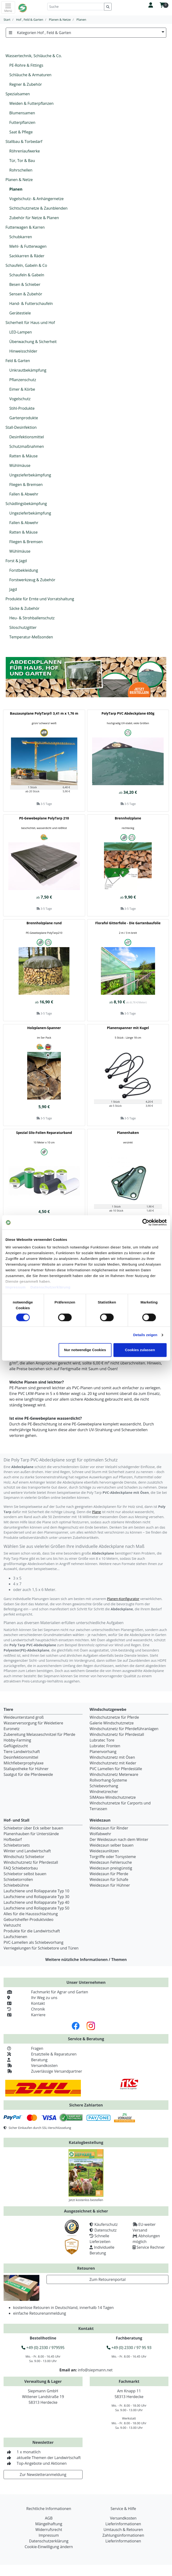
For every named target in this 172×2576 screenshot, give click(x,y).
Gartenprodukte (23, 417)
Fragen (23, 2048)
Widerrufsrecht (48, 2529)
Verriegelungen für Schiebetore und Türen (41, 1948)
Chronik (24, 2009)
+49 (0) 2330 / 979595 (42, 2347)
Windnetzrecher (104, 1791)
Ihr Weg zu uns (30, 1997)
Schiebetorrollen (18, 1879)
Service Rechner (150, 2247)
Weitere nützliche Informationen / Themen (86, 1959)
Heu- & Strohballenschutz (32, 618)
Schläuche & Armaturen (30, 74)
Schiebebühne (16, 1885)
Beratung (25, 2059)
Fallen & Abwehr (23, 494)
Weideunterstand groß (24, 1717)
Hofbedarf (13, 1839)
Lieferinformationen (123, 2523)
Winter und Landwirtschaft (27, 1851)
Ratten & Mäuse (23, 456)
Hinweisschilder (23, 351)
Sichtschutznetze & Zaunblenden (38, 208)
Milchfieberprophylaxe (24, 1763)
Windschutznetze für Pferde (114, 1717)
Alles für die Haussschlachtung (31, 1913)
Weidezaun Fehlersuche (111, 1862)
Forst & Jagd (16, 560)
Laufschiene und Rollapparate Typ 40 (36, 1902)
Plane (96, 1512)
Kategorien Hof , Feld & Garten (86, 32)
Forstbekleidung (23, 570)
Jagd (13, 589)
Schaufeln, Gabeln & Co (26, 265)
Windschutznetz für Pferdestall (117, 1734)
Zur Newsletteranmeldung (43, 2474)
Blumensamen (22, 113)
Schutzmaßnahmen (26, 446)
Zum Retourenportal (107, 2279)
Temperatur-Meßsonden (31, 637)
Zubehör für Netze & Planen (34, 217)
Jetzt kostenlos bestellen (86, 2200)
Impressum (15, 1287)
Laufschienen (15, 1936)
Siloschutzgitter (22, 627)
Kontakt (24, 2003)
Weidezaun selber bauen (112, 1845)
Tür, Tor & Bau (22, 160)
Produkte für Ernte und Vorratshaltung (39, 598)
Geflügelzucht (16, 1745)
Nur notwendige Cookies (85, 1350)
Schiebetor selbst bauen (25, 1873)
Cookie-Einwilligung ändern (49, 2546)
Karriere (24, 2014)
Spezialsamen (17, 93)
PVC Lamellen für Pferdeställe (116, 1768)
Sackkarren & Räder (26, 255)
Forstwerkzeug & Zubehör (32, 579)
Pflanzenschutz (22, 379)
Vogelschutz (20, 398)
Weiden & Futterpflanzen (31, 103)
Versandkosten (31, 2065)
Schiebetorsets (17, 1845)
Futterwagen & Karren (25, 227)
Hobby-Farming (17, 1740)
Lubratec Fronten (105, 1745)
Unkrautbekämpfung (27, 370)
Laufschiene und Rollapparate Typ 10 (36, 1891)
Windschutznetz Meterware (114, 1774)
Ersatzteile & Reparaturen (40, 2054)
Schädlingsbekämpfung (26, 503)
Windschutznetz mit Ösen (112, 1757)
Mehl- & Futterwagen (28, 246)
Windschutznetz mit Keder (113, 1763)
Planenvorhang (103, 1751)
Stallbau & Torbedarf (23, 141)
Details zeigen (145, 1335)
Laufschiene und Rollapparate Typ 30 (36, 1896)
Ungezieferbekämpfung (30, 475)
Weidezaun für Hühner (110, 1885)
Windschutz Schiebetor (24, 1856)
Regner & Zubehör (25, 84)
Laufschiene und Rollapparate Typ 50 (36, 1908)
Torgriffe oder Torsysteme (113, 1856)
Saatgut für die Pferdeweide (28, 1774)
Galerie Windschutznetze (112, 1723)
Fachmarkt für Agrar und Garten (46, 1992)
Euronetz (12, 1728)
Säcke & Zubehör (24, 608)
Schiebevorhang (104, 1785)
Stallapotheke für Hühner (26, 1768)
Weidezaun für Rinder (109, 1828)
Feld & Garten (17, 360)
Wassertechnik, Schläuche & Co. (33, 55)
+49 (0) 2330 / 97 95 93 (129, 2347)
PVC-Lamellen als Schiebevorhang (33, 1942)
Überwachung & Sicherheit (33, 341)
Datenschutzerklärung (51, 1287)
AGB (48, 2518)
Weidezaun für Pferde (109, 1873)
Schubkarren (20, 236)
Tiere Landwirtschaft (22, 1751)
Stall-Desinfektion (21, 427)
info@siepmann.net (95, 2370)
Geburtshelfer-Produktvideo (28, 1919)
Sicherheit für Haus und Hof (30, 322)
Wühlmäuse (20, 465)
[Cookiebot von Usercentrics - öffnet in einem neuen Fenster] (146, 1222)
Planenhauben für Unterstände (31, 1833)
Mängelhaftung (48, 2523)
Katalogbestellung (86, 2142)
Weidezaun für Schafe (109, 1879)
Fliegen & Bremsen (26, 484)
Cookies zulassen (140, 1350)
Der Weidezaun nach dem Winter (119, 1839)
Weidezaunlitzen (104, 1851)
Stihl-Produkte (22, 408)
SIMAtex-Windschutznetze (113, 1797)
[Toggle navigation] (8, 7)
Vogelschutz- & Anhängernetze (36, 198)
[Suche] (75, 6)
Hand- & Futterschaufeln (31, 303)
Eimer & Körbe (22, 389)
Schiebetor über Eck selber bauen (33, 1828)
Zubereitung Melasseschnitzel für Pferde (39, 1734)
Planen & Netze (19, 179)
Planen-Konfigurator (123, 1598)
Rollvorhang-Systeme (108, 1780)
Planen (15, 189)
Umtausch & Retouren (123, 2529)
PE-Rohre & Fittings (26, 65)
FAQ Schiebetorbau (21, 1868)
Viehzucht (12, 1925)
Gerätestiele (20, 313)
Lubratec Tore (102, 1740)
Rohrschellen (20, 170)
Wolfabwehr (100, 1833)
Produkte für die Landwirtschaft (32, 1931)
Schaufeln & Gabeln (26, 275)
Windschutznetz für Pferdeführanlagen (124, 1728)
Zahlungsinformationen (123, 2535)
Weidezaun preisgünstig (111, 1868)
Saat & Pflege (21, 132)
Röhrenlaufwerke (24, 151)
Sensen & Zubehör (25, 294)
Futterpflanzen (22, 122)
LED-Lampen (20, 332)
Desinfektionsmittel (26, 436)
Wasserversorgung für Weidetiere (33, 1723)
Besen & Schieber (24, 284)
